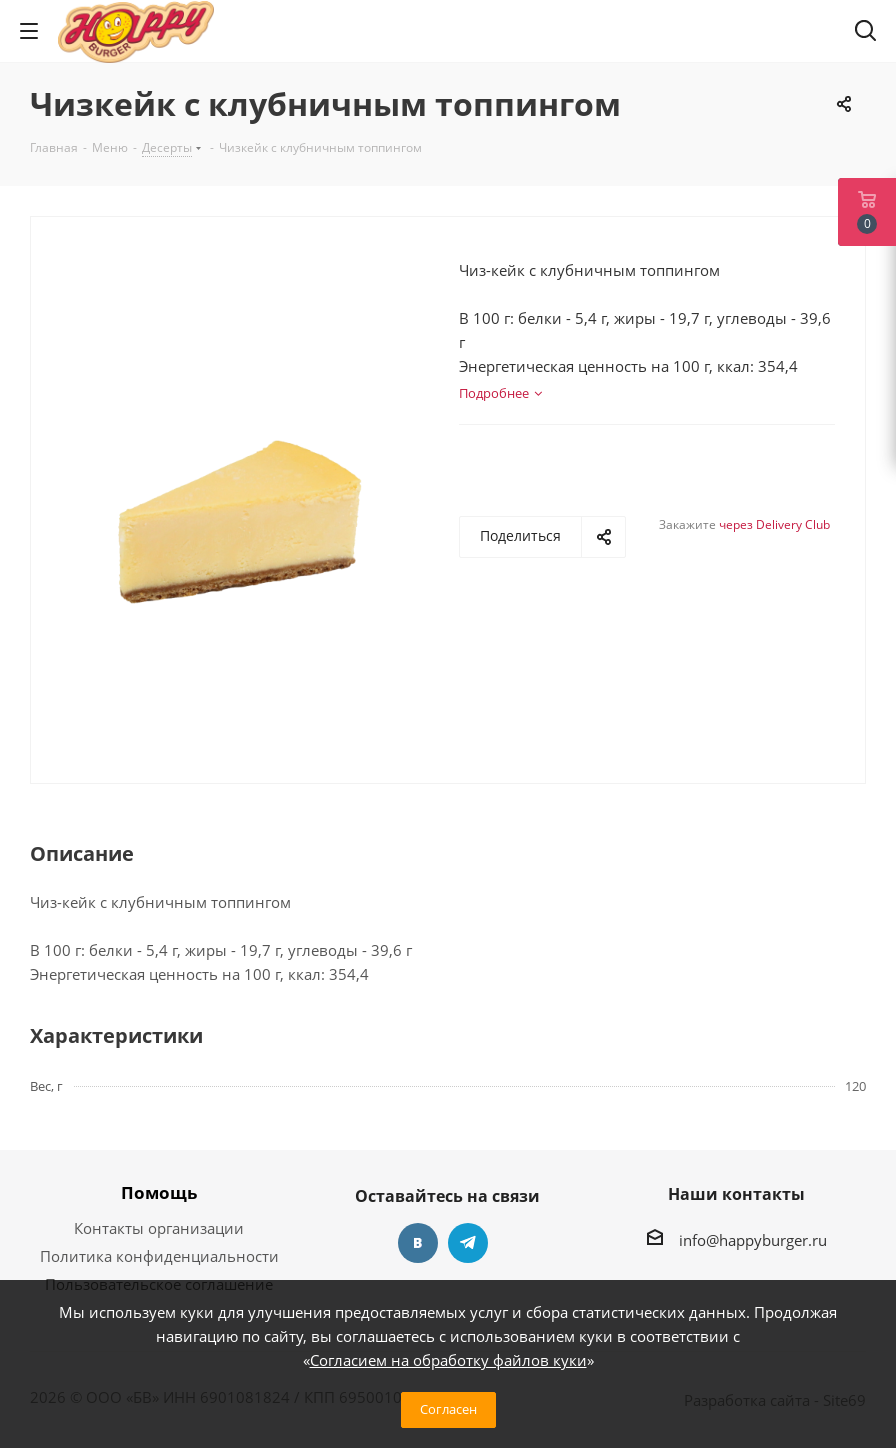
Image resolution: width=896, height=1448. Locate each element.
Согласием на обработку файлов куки (448, 1360)
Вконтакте (418, 1243)
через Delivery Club (774, 524)
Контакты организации (159, 1228)
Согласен (448, 1409)
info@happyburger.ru (753, 1240)
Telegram (468, 1243)
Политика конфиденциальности (159, 1256)
